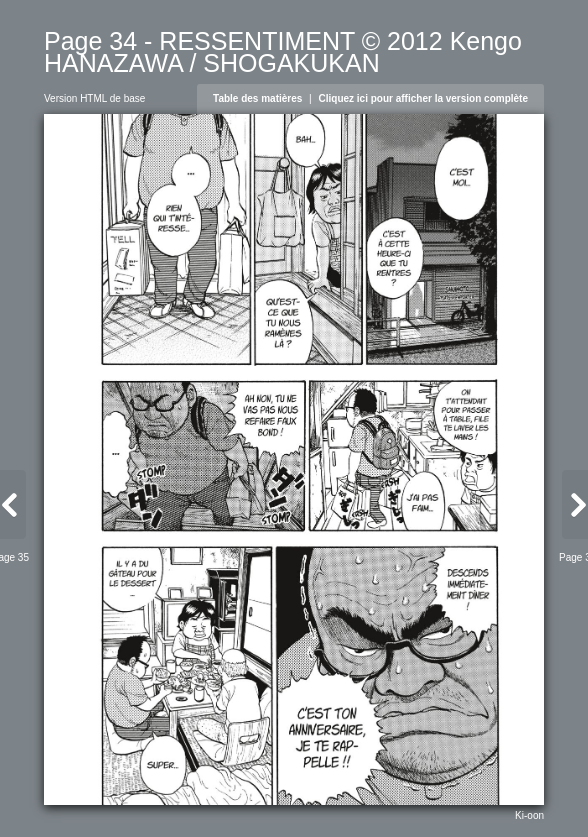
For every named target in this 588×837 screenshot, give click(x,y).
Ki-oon (529, 815)
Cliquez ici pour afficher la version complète (424, 98)
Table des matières (257, 98)
